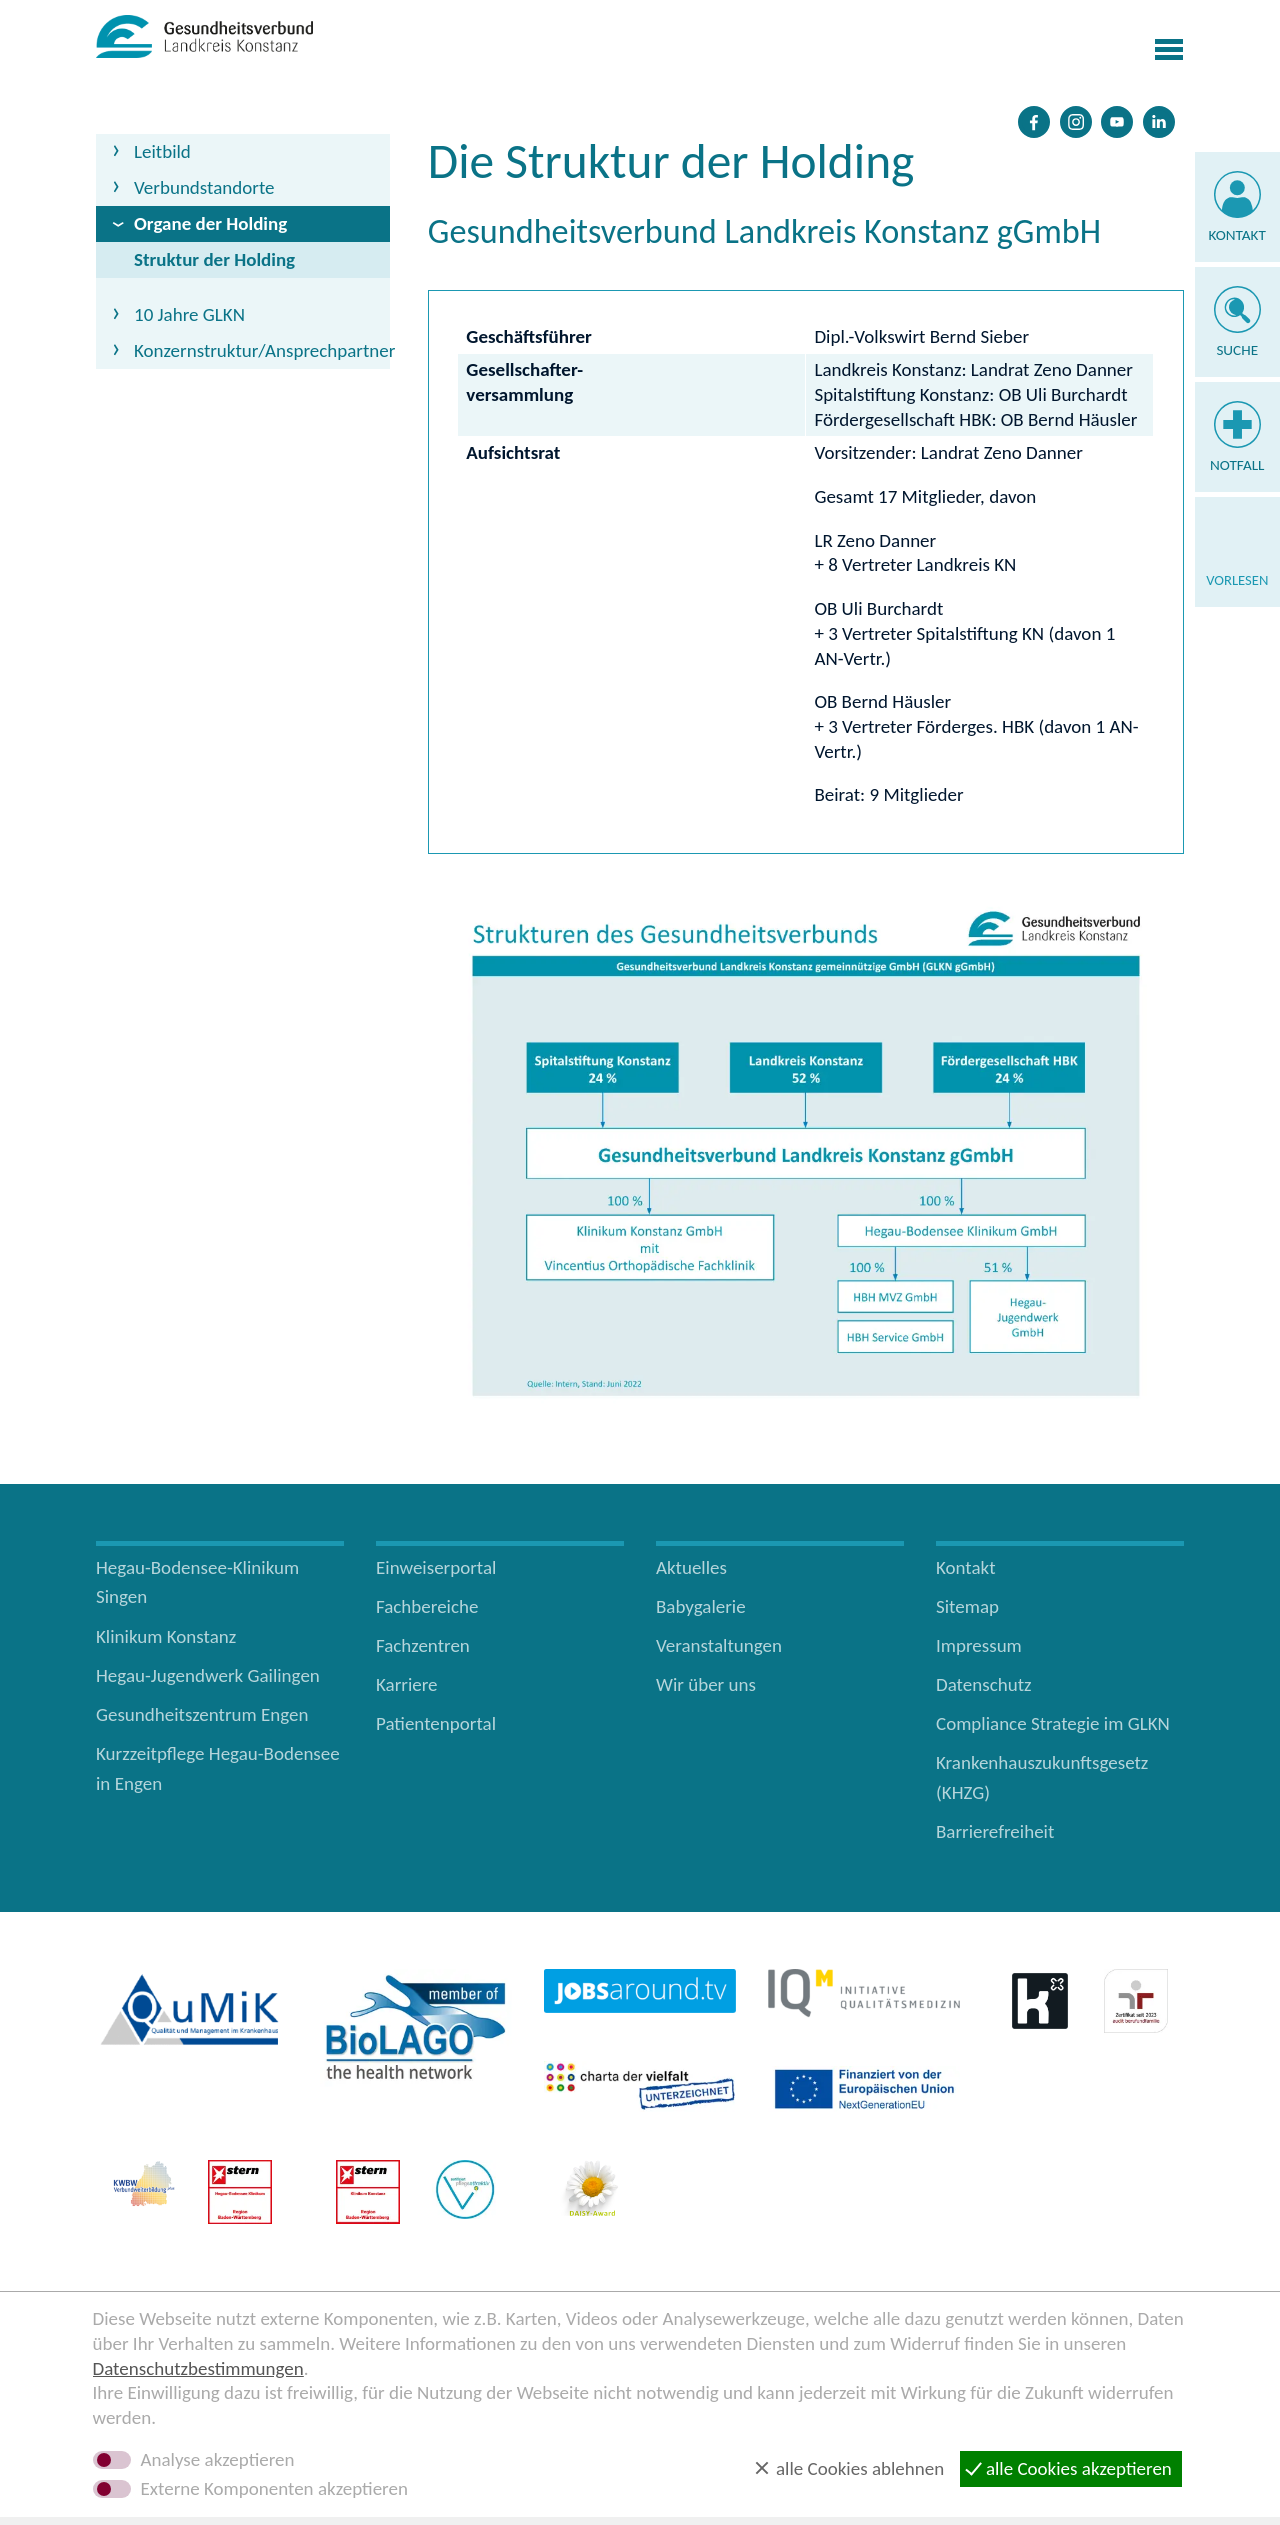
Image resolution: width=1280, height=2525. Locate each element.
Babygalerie (701, 1606)
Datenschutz (984, 1684)
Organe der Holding (210, 223)
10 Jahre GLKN (189, 314)
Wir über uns (706, 1684)
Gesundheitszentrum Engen (202, 1714)
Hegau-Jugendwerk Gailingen (208, 1675)
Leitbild (162, 151)
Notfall (1237, 465)
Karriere (407, 1684)
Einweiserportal (436, 1567)
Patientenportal (436, 1723)
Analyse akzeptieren (218, 2460)
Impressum (979, 1645)
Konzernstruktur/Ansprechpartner (262, 350)
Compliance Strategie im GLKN (1053, 1723)
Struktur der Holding (214, 259)
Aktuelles (691, 1567)
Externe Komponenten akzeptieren (274, 2489)
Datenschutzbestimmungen (198, 2368)
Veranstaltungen (719, 1645)
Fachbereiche (427, 1606)
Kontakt (1237, 235)
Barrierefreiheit (995, 1831)
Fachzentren (423, 1645)
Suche (1237, 350)
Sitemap (967, 1606)
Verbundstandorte (204, 187)
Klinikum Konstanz (166, 1636)
